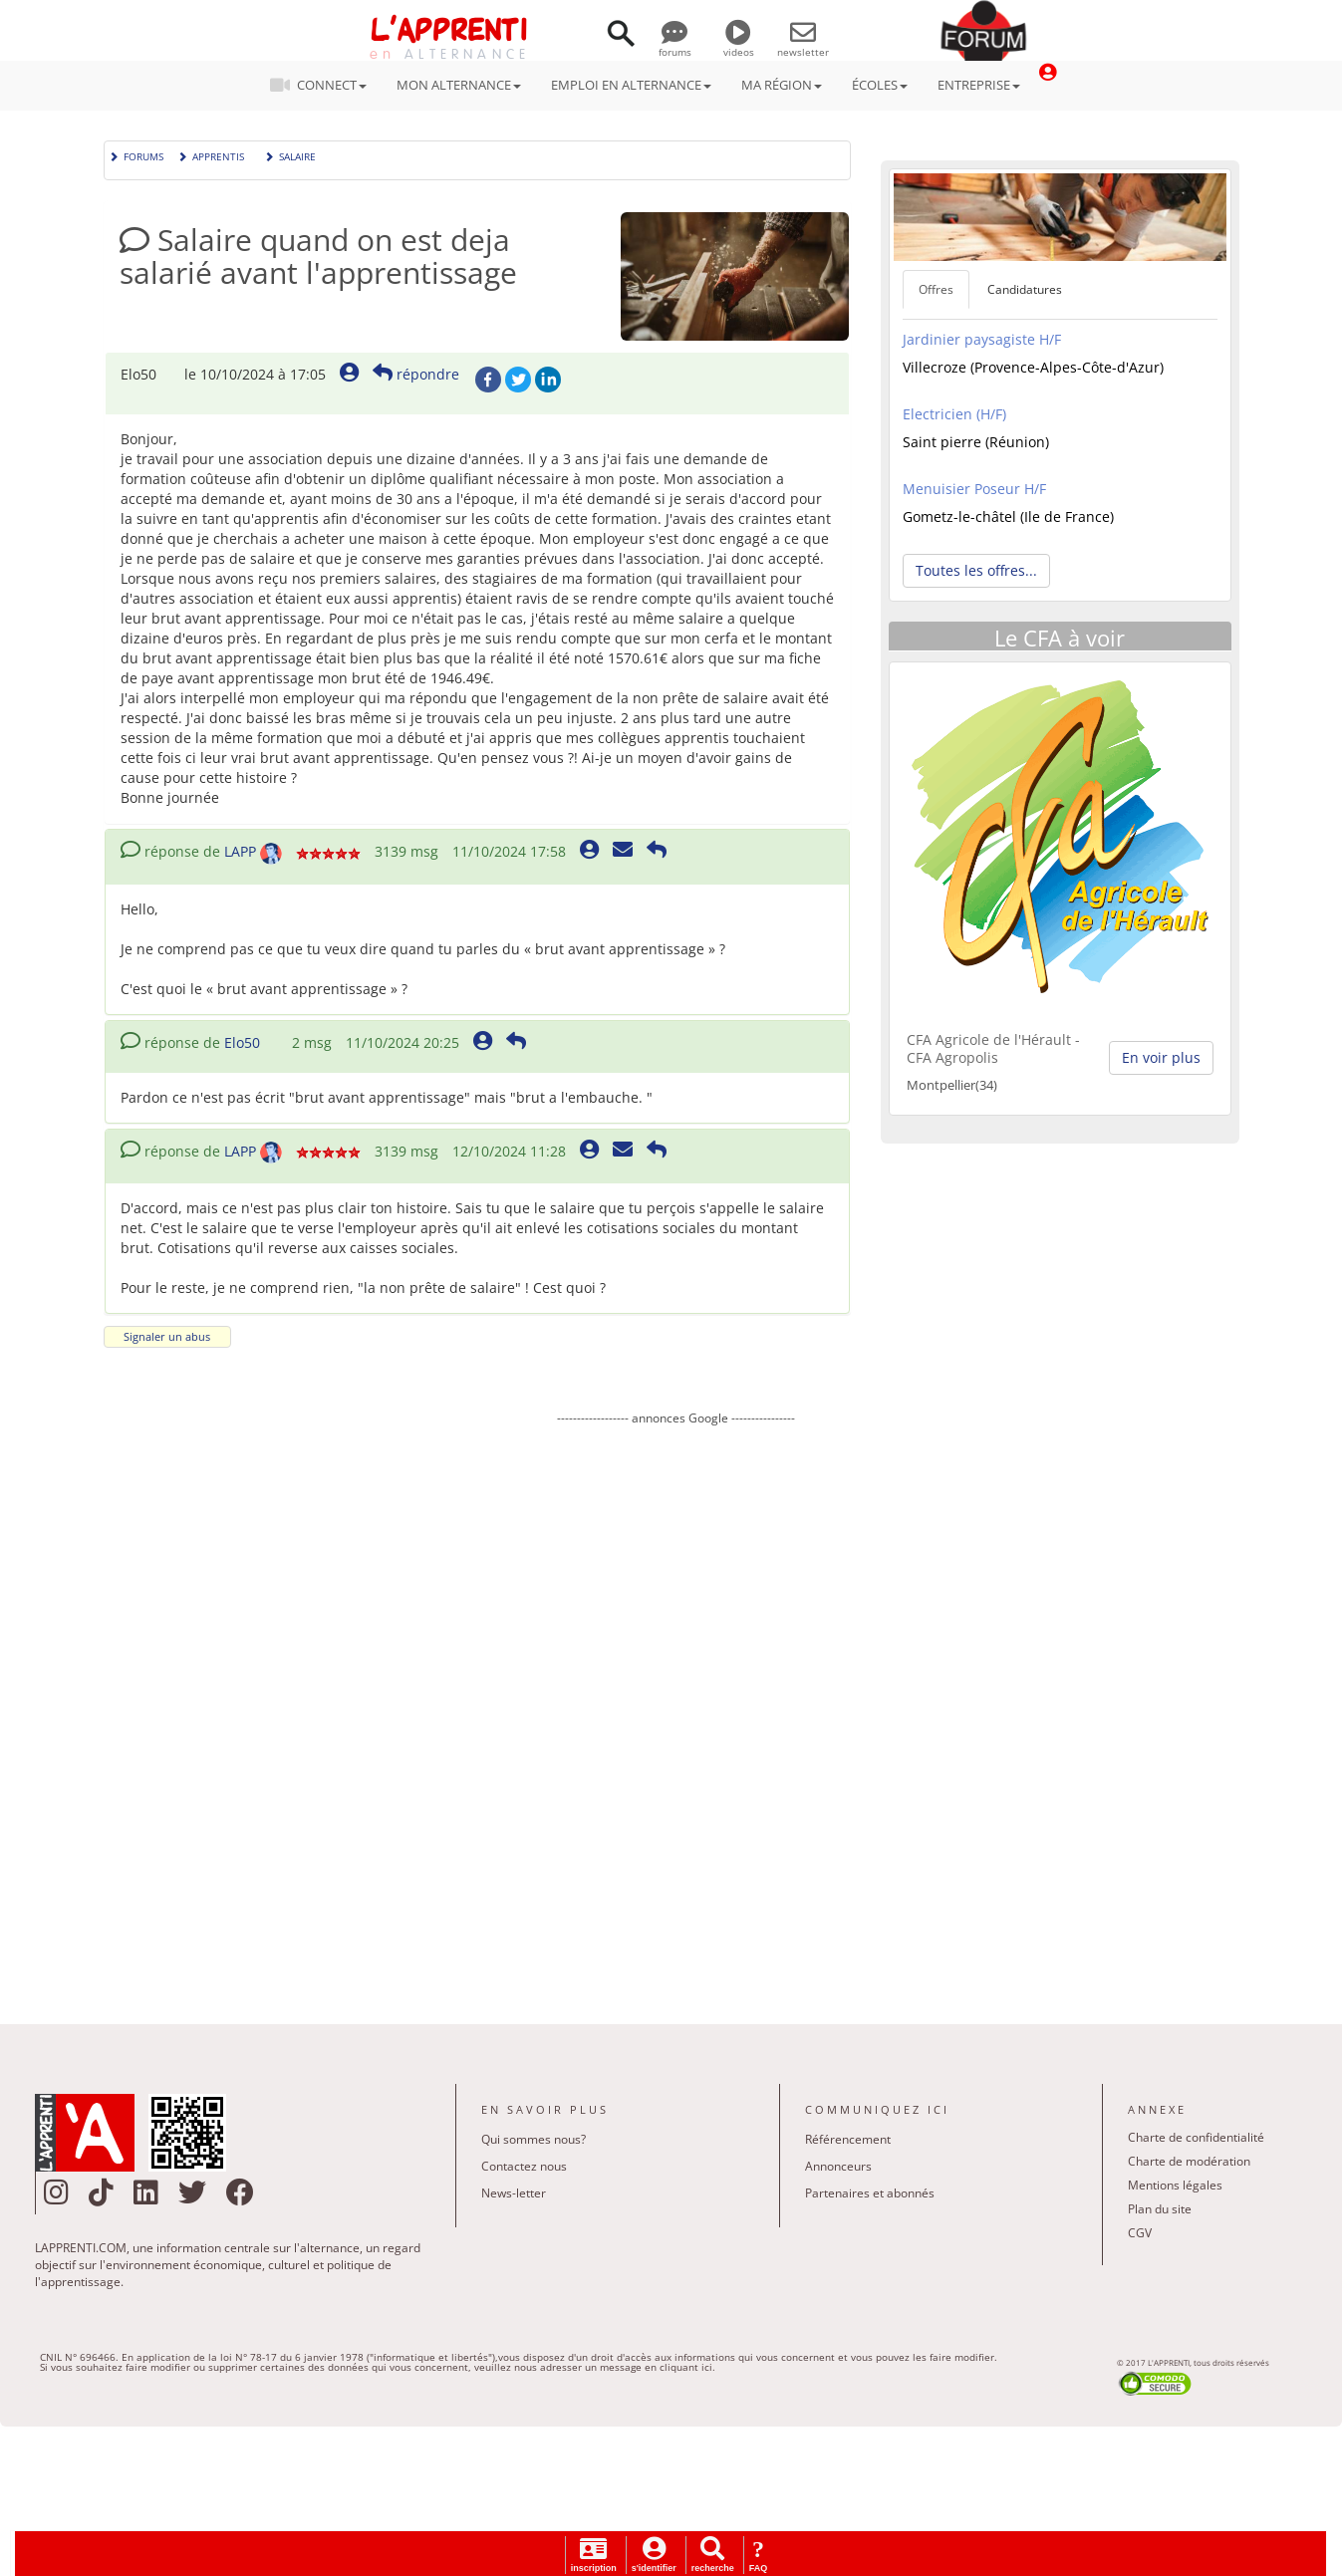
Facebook (488, 379)
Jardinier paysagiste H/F (982, 339)
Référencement (848, 2139)
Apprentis (210, 154)
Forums (136, 154)
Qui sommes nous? (533, 2139)
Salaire (290, 154)
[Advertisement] (676, 1710)
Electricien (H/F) (954, 413)
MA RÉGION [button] (781, 85)
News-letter (513, 2193)
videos (738, 45)
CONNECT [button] (324, 85)
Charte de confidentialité (1196, 2137)
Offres (936, 289)
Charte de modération (1189, 2161)
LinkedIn (548, 379)
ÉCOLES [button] (880, 85)
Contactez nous (524, 2166)
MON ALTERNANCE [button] (459, 85)
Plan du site (1160, 2208)
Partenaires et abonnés (870, 2193)
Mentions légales (1175, 2185)
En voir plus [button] (1161, 1057)
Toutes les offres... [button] (976, 570)
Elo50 (242, 1042)
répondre (416, 374)
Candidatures (1024, 289)
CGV (1140, 2232)
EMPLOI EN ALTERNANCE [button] (631, 85)
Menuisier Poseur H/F (974, 488)
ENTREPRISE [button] (979, 85)
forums (675, 45)
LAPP (240, 851)
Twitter (518, 379)
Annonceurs (838, 2166)
